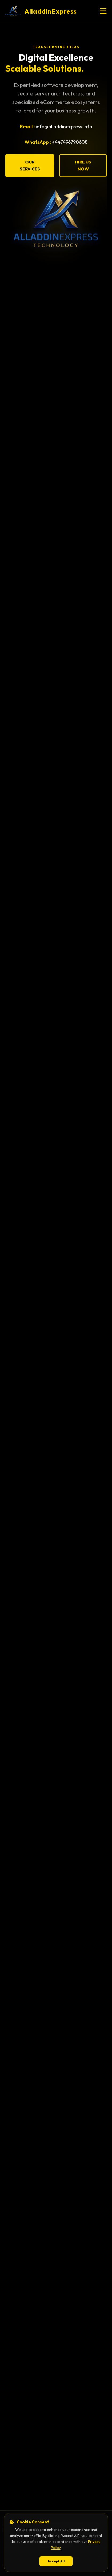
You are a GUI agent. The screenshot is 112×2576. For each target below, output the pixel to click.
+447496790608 (69, 142)
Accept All (56, 2561)
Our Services (30, 166)
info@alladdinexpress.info (64, 127)
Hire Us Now (83, 166)
